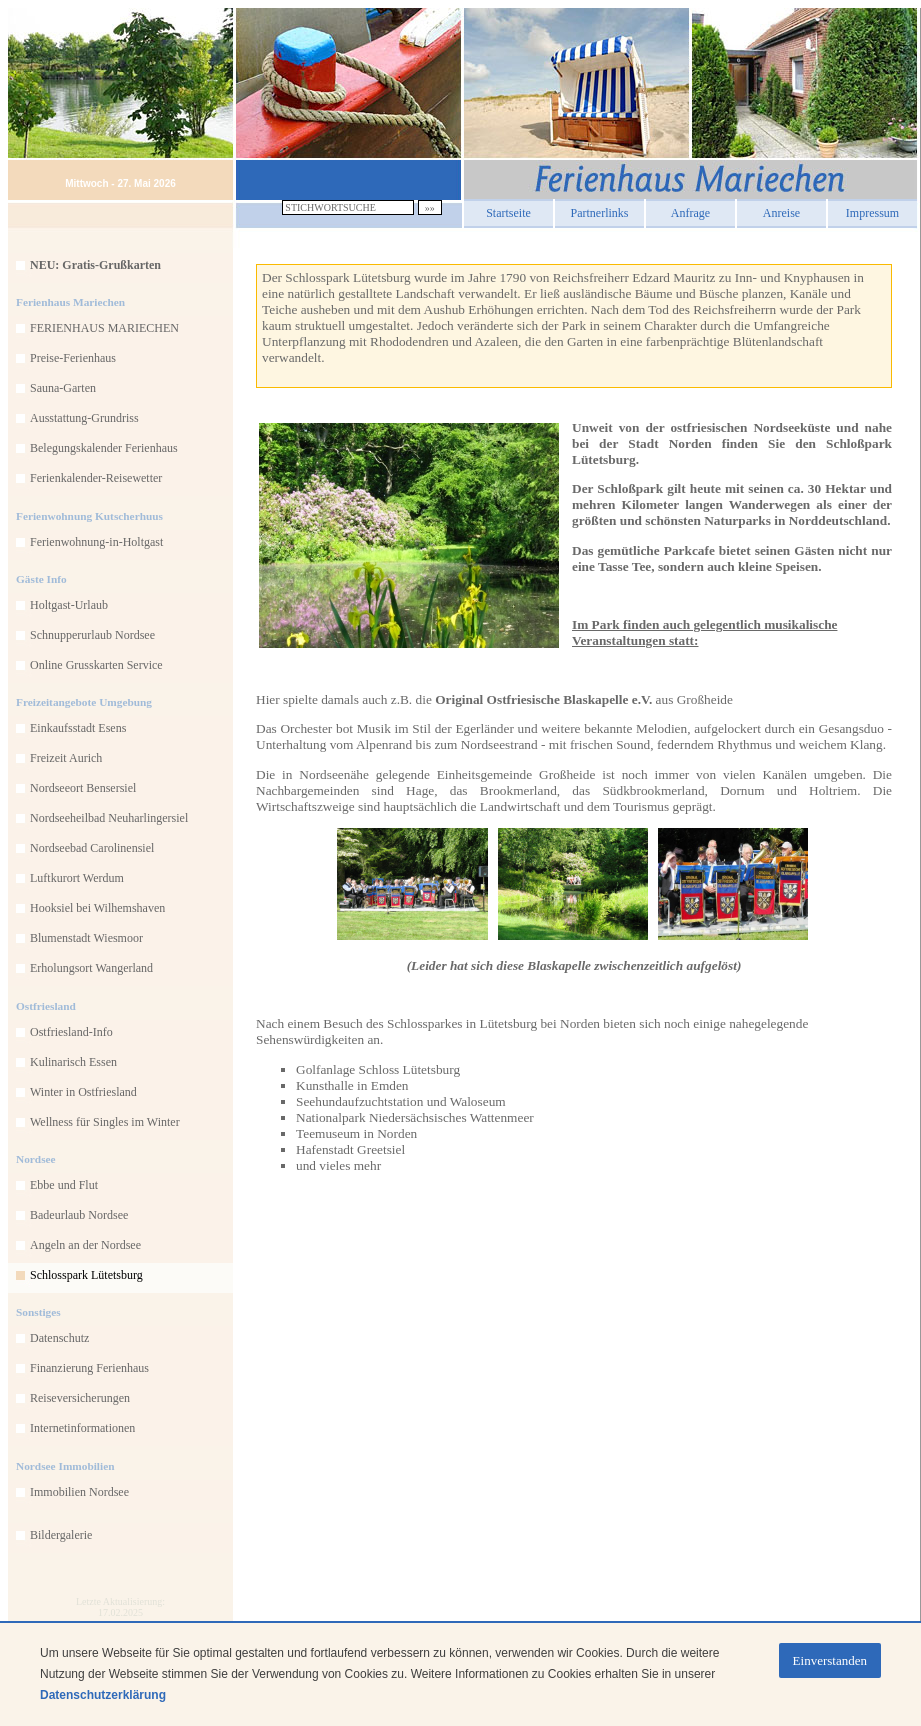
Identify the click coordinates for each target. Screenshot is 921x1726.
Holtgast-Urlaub (69, 605)
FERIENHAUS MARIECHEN (104, 328)
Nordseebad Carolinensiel (92, 848)
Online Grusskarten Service (96, 665)
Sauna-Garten (63, 388)
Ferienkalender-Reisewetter (96, 478)
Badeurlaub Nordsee (79, 1215)
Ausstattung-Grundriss (84, 418)
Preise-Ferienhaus (73, 358)
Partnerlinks (599, 210)
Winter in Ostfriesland (83, 1092)
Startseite (508, 210)
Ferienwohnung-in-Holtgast (96, 542)
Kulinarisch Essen (73, 1062)
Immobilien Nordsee (79, 1492)
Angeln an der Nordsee (85, 1245)
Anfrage (690, 210)
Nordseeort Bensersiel (83, 788)
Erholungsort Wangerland (91, 968)
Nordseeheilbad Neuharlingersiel (109, 818)
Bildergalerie (61, 1535)
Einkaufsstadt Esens (78, 728)
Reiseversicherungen (80, 1398)
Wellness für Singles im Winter (105, 1122)
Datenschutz (59, 1338)
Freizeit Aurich (66, 758)
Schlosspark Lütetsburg (86, 1275)
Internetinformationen (82, 1428)
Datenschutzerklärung (103, 1695)
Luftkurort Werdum (77, 878)
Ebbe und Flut (64, 1185)
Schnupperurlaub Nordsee (92, 635)
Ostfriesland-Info (71, 1032)
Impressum (872, 210)
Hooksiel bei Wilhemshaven (97, 908)
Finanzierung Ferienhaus (89, 1368)
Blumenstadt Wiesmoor (86, 938)
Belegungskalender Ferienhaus (104, 448)
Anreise (781, 210)
